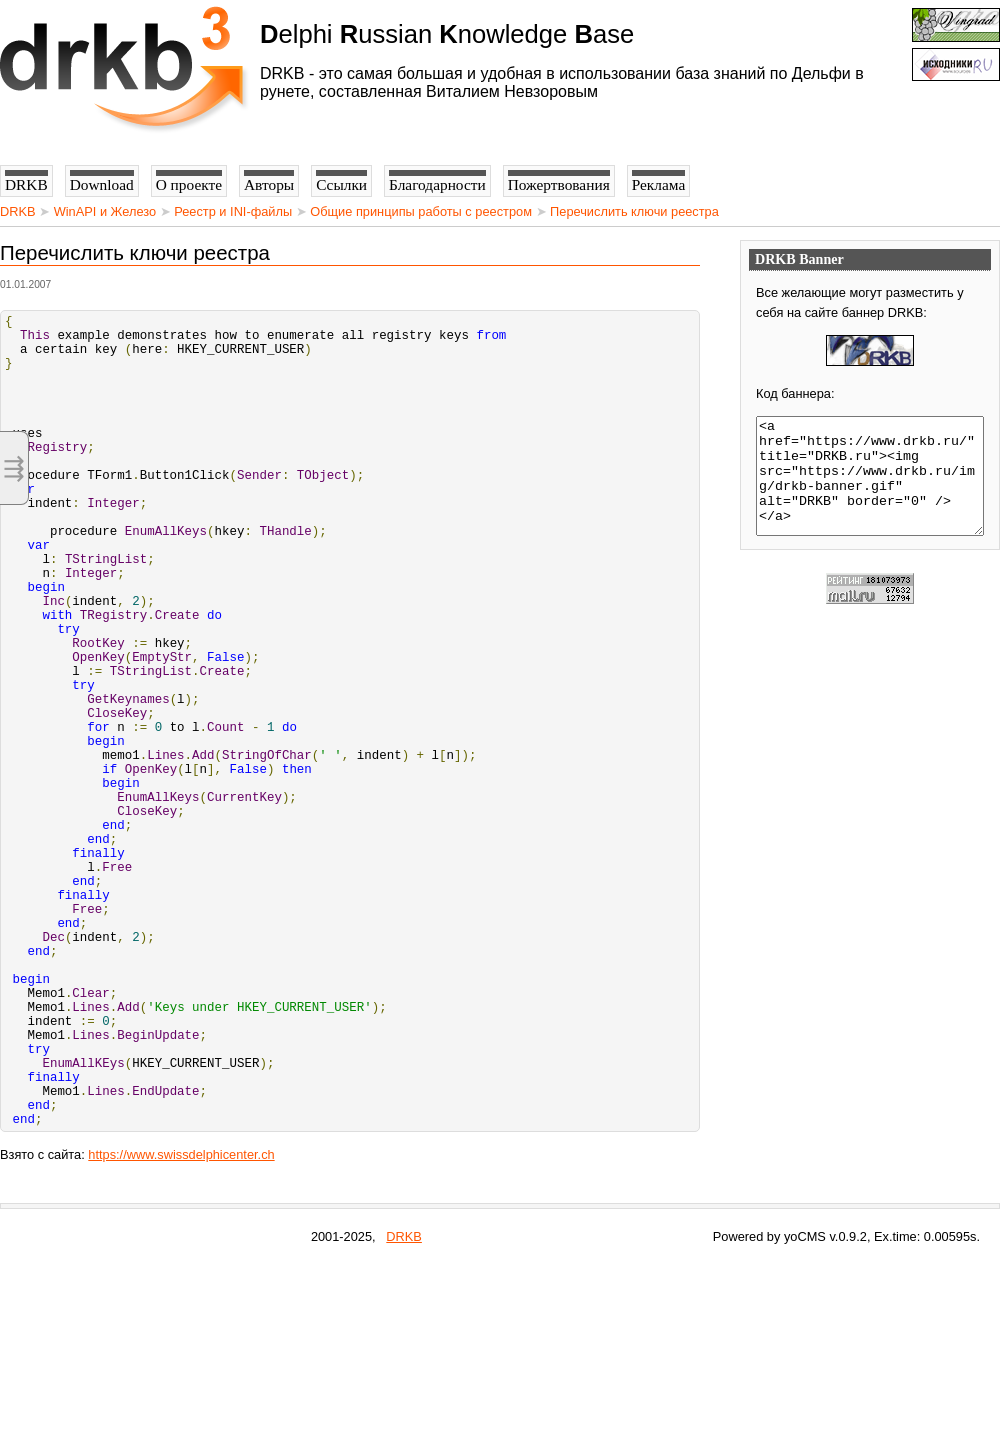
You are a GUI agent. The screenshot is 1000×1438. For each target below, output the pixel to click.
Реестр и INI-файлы (233, 211)
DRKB (18, 211)
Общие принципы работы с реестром (421, 211)
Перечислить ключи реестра (634, 211)
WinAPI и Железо (105, 211)
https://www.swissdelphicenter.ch (181, 1328)
